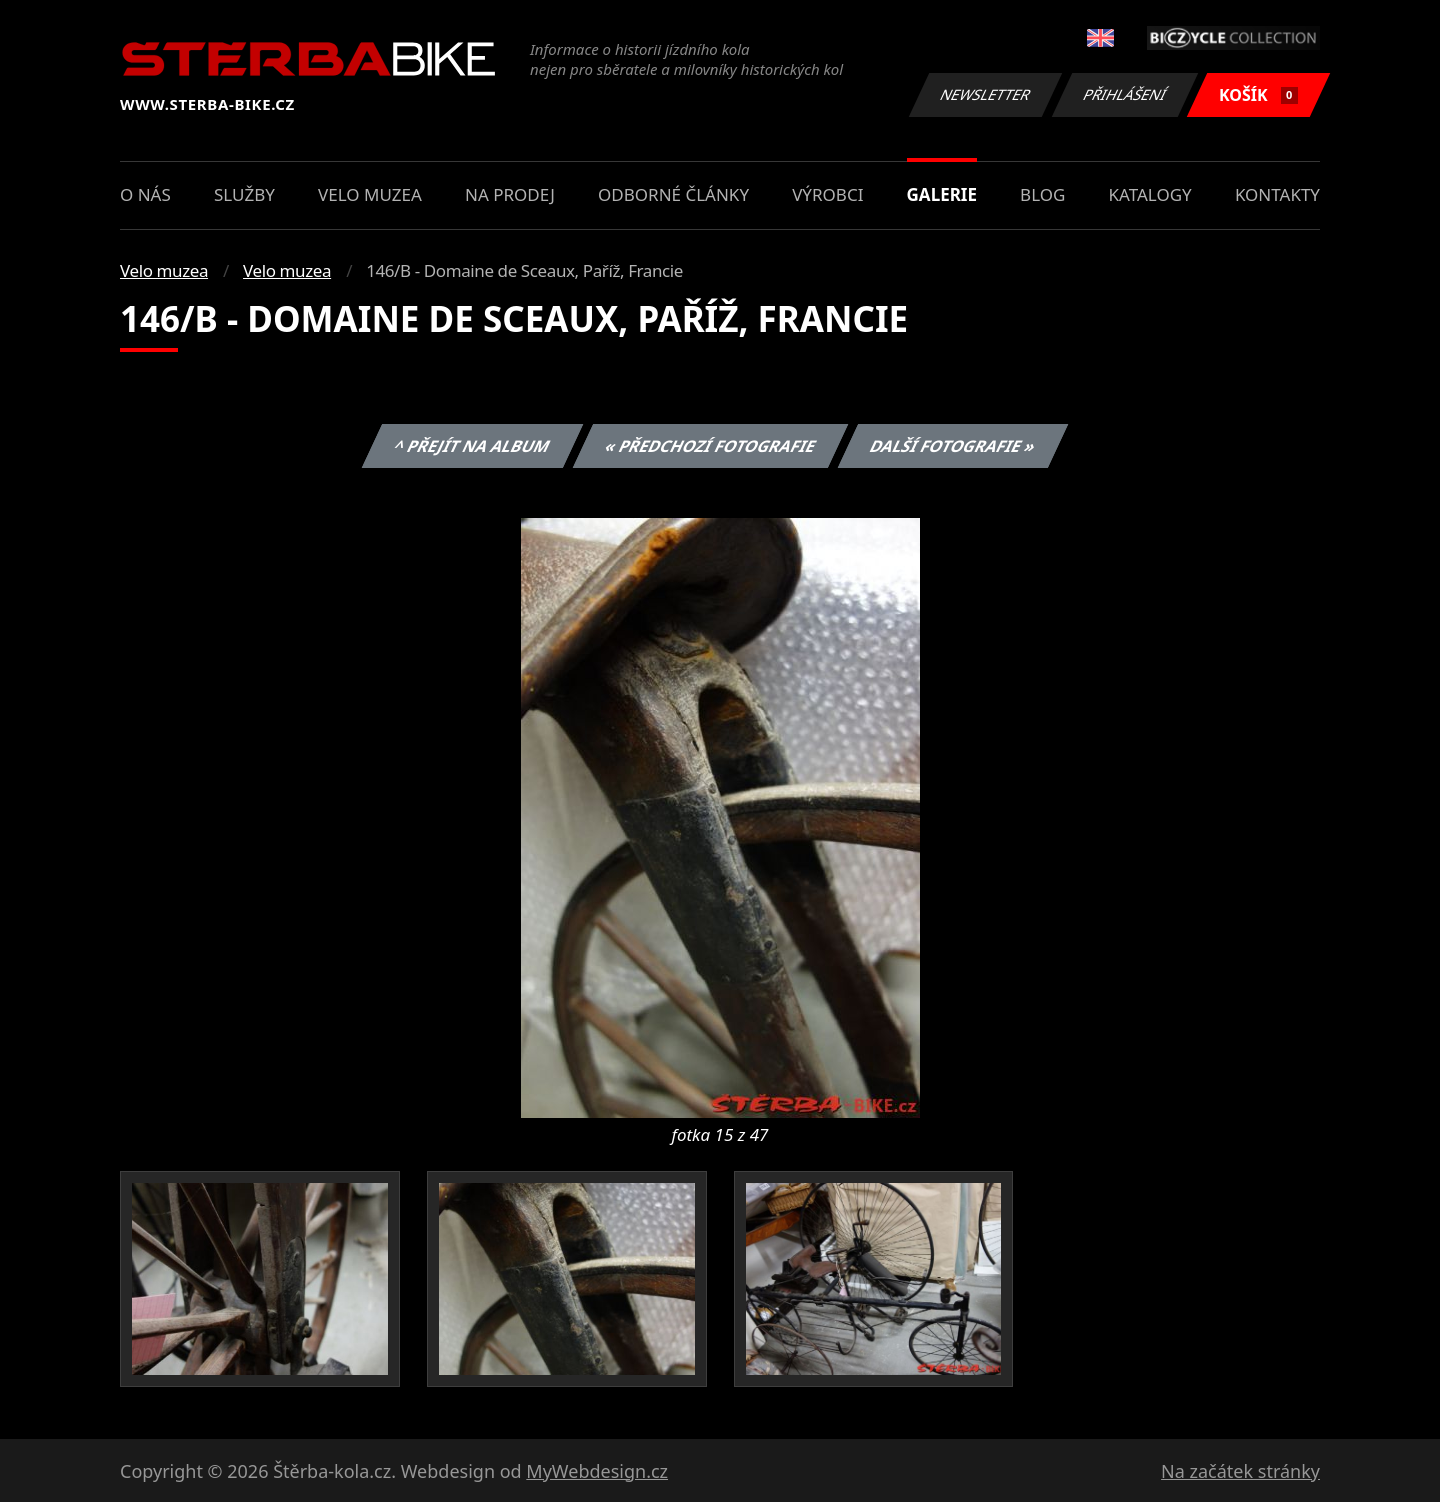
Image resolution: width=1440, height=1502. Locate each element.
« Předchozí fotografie (710, 446)
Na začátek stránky (1240, 1471)
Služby (244, 194)
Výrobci (827, 194)
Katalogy (1150, 194)
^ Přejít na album (472, 446)
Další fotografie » (953, 446)
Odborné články (673, 194)
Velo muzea (370, 194)
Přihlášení (1124, 94)
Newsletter (985, 94)
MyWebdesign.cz (597, 1471)
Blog (1042, 194)
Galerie (942, 194)
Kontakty (1277, 194)
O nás (145, 194)
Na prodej (510, 194)
